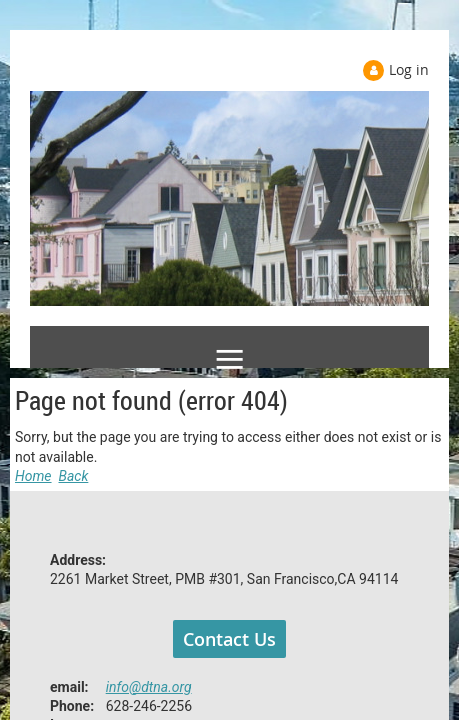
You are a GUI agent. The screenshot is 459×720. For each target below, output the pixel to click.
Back (74, 476)
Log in (409, 69)
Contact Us (229, 639)
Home (33, 476)
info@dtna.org (149, 687)
